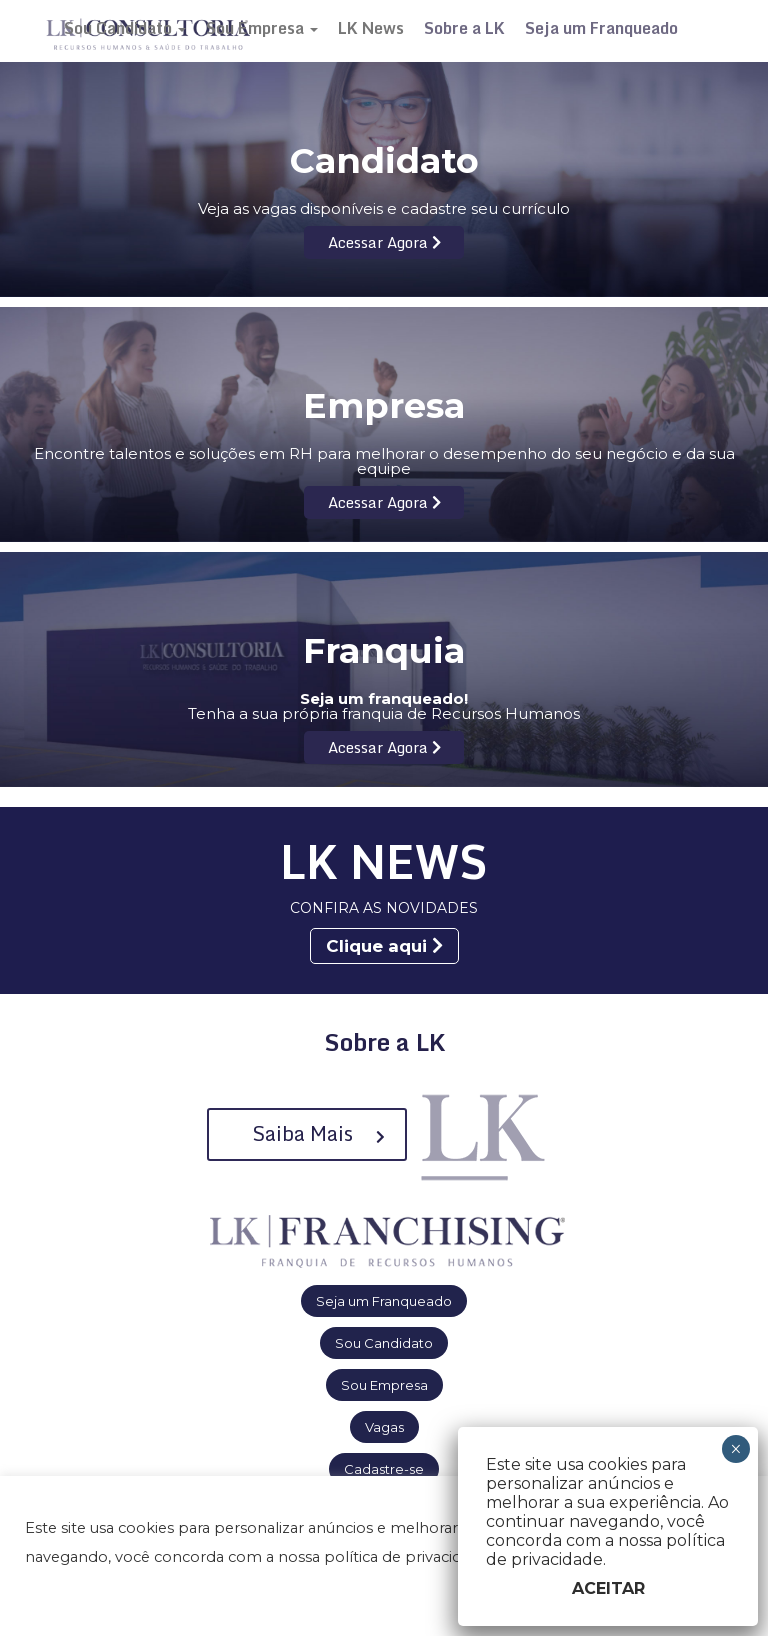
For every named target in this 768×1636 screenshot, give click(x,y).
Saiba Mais (318, 1133)
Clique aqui (384, 946)
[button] (42, 1597)
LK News (371, 28)
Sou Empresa (262, 28)
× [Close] (735, 1449)
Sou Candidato (125, 28)
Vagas (384, 1427)
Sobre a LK (464, 28)
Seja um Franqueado (601, 28)
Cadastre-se (384, 1469)
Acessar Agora (384, 242)
